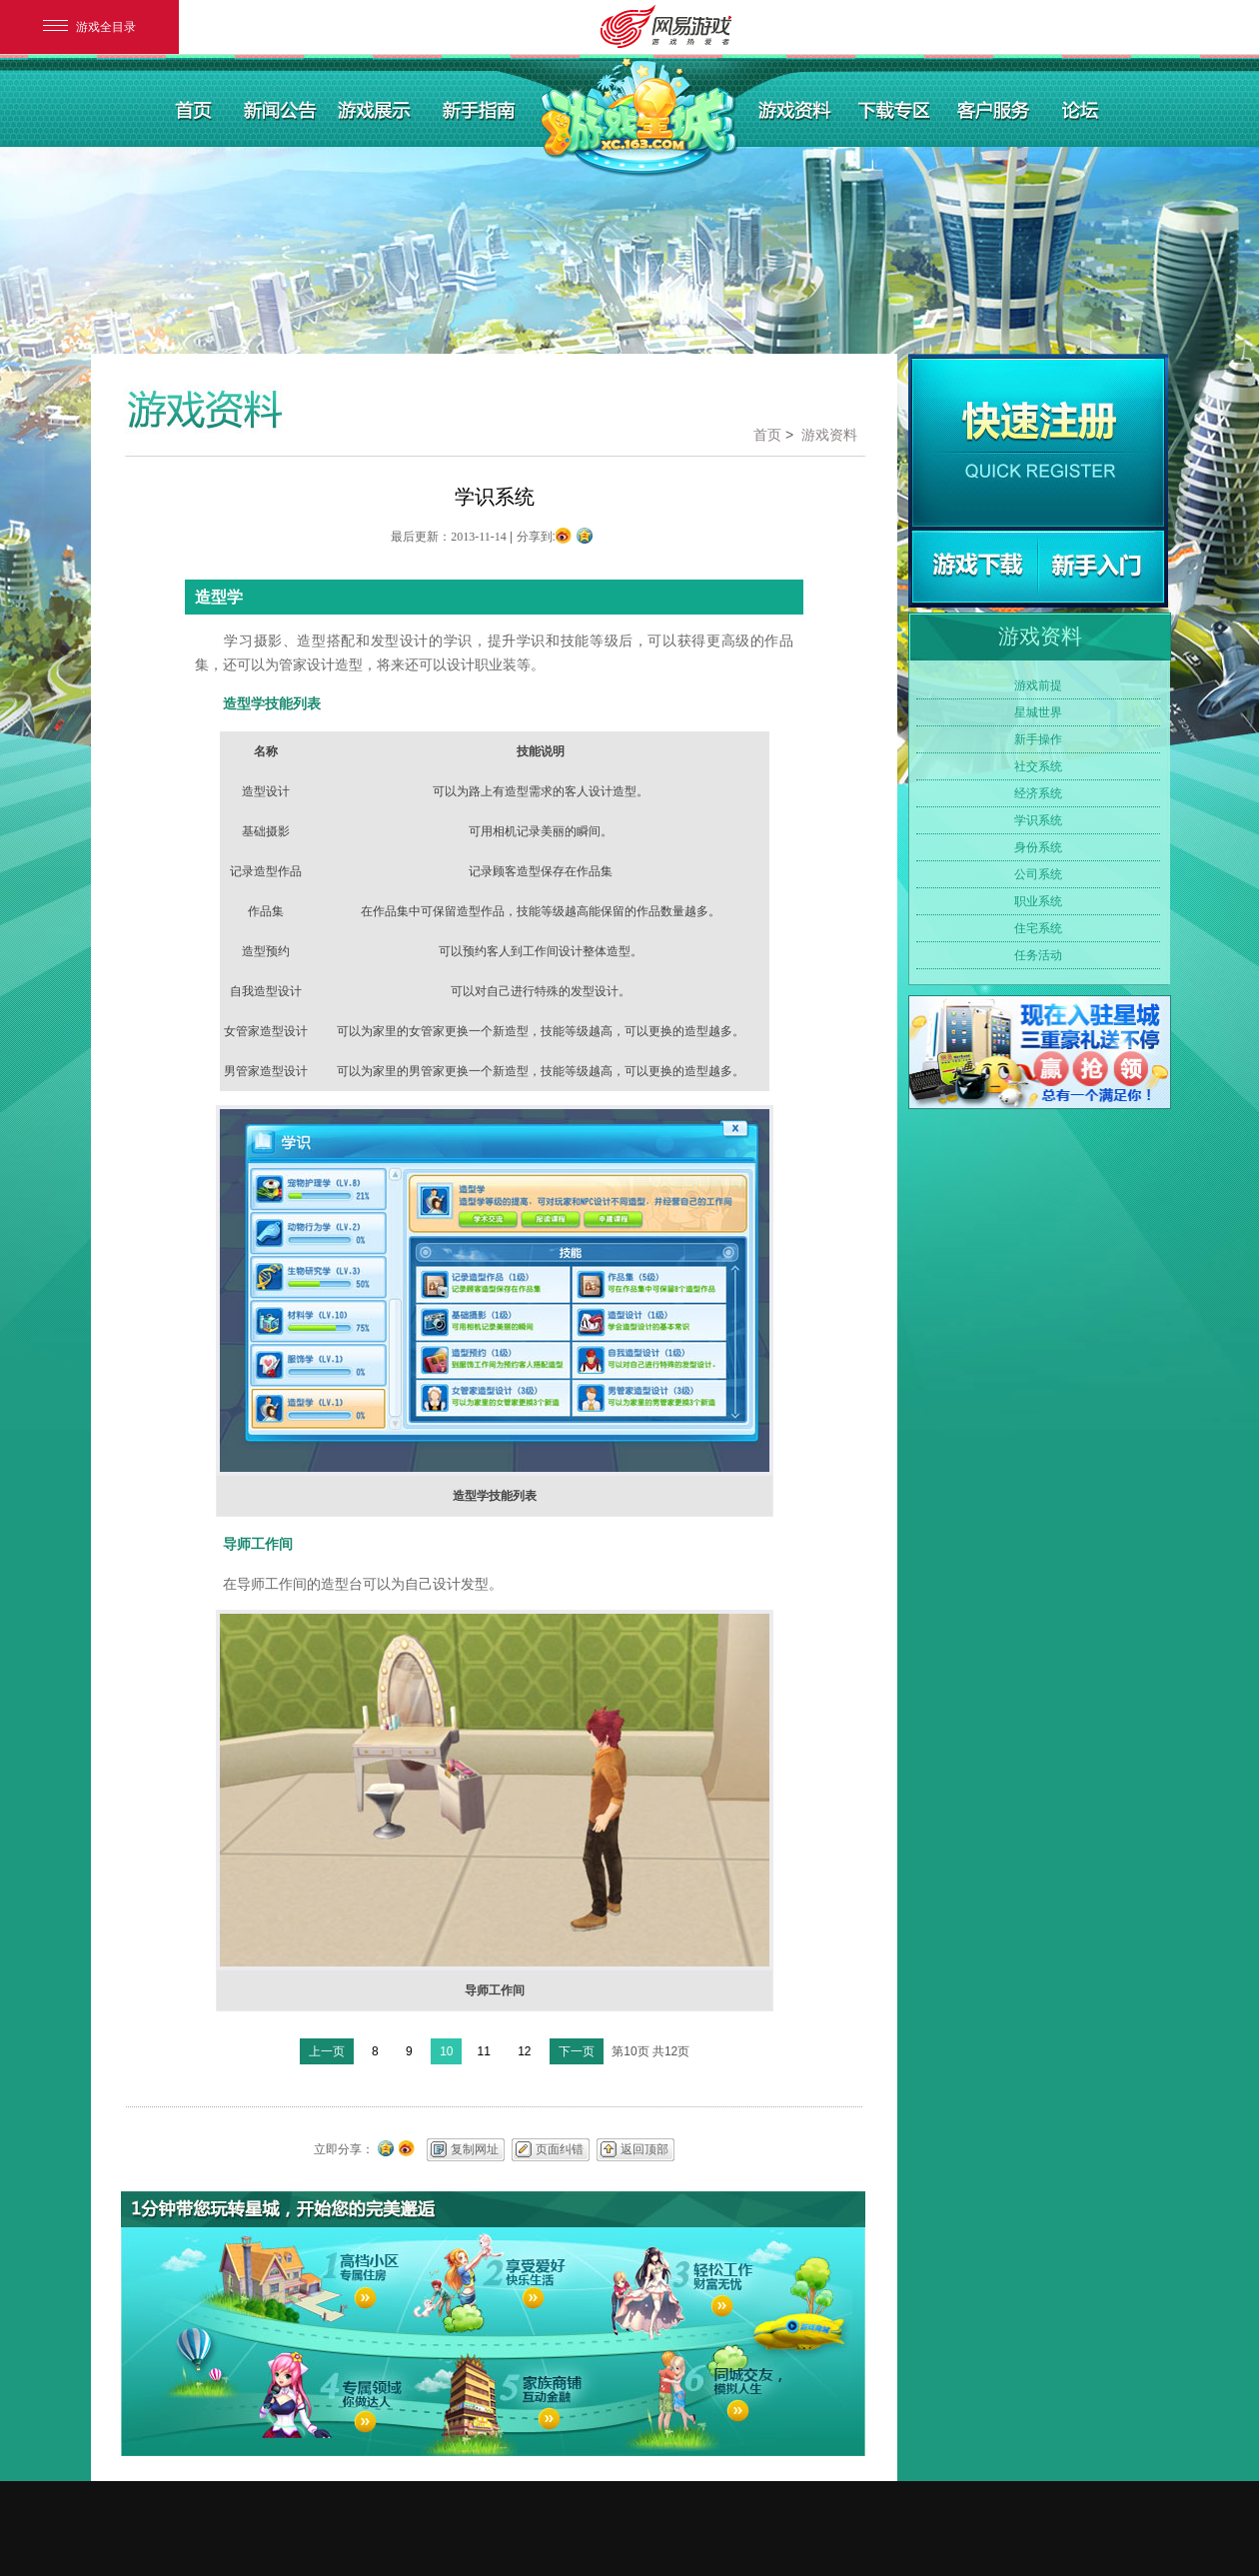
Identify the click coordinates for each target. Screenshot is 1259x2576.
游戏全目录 (89, 27)
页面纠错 (560, 2149)
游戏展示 (378, 109)
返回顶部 (644, 2149)
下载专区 (895, 109)
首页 (194, 109)
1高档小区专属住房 (303, 2279)
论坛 (1078, 109)
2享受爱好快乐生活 (492, 2279)
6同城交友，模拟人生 (687, 2396)
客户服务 (995, 109)
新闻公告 (277, 109)
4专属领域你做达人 (303, 2396)
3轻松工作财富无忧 (687, 2279)
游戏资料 (796, 109)
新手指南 (481, 109)
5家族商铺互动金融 (492, 2396)
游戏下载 (974, 567)
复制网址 (475, 2149)
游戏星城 (638, 120)
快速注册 (1038, 443)
